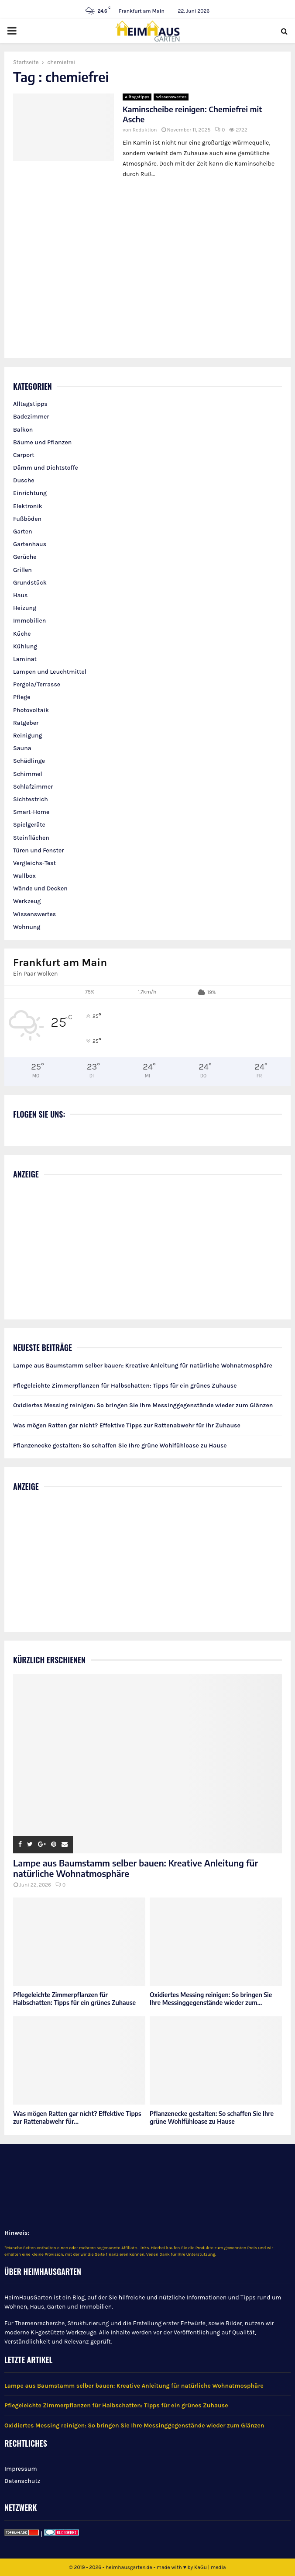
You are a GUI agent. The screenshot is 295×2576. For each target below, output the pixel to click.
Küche (22, 633)
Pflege (22, 697)
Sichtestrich (30, 799)
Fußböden (27, 519)
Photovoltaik (31, 710)
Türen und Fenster (38, 850)
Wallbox (24, 875)
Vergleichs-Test (34, 863)
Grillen (22, 570)
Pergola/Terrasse (36, 684)
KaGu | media (210, 2567)
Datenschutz (22, 2481)
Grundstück (30, 582)
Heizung (24, 608)
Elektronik (27, 506)
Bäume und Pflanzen (42, 442)
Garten (22, 531)
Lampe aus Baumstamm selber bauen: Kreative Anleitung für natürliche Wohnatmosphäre (142, 1365)
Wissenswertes (171, 97)
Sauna (22, 748)
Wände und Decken (40, 888)
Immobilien (29, 620)
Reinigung (27, 735)
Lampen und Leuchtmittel (49, 671)
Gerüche (25, 557)
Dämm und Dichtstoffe (45, 467)
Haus (20, 595)
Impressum (20, 2468)
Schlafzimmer (33, 786)
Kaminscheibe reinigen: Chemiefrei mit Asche (192, 114)
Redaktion (145, 130)
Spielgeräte (29, 824)
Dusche (23, 480)
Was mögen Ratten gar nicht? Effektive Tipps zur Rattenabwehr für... (77, 2117)
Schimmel (27, 774)
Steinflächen (31, 837)
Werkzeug (27, 901)
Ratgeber (25, 723)
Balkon (23, 429)
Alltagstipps (137, 97)
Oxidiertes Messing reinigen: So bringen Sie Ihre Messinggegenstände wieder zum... (211, 1998)
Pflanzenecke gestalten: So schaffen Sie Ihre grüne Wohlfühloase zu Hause (120, 1445)
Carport (23, 455)
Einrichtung (30, 493)
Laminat (25, 659)
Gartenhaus (29, 544)
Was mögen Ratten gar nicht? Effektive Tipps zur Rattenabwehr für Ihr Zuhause (126, 1425)
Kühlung (25, 646)
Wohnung (26, 927)
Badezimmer (31, 416)
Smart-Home (31, 812)
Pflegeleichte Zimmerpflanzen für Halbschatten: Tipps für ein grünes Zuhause (125, 1385)
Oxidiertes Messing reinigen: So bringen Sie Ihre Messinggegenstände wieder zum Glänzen (143, 1405)
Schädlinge (29, 761)
